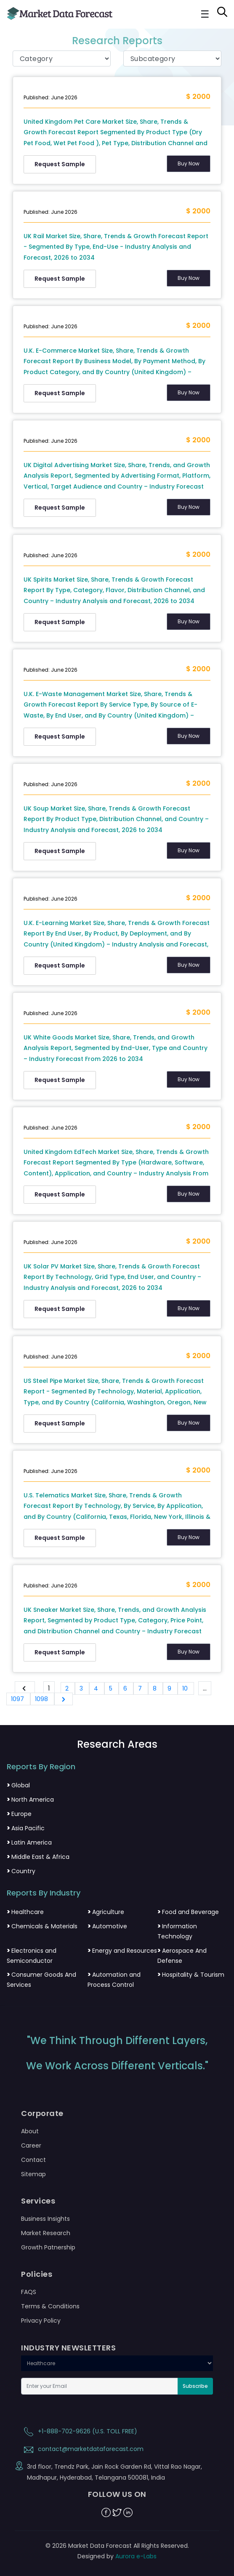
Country (21, 1871)
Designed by (117, 2556)
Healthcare (25, 1912)
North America (30, 1799)
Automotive (107, 1926)
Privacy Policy (41, 2320)
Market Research (45, 2233)
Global (18, 1785)
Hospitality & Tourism (190, 1974)
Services (38, 2201)
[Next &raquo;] (63, 1699)
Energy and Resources (122, 1950)
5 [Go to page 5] (111, 1688)
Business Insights (45, 2218)
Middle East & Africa (38, 1857)
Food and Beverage (188, 1912)
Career (31, 2145)
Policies (36, 2274)
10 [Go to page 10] (185, 1688)
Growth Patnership (48, 2247)
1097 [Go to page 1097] (18, 1699)
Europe (19, 1814)
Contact (33, 2160)
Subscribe (195, 2386)
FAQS (28, 2292)
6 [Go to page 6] (126, 1688)
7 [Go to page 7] (141, 1688)
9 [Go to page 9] (170, 1688)
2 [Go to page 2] (67, 1688)
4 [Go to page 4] (97, 1688)
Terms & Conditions (50, 2306)
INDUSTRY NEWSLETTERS (68, 2348)
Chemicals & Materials (42, 1926)
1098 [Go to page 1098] (42, 1699)
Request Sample (60, 164)
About (30, 2131)
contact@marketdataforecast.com (82, 2449)
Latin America (29, 1842)
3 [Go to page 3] (82, 1688)
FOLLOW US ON (117, 2494)
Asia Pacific (26, 1828)
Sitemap (33, 2174)
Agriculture (106, 1912)
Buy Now (188, 163)
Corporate (42, 2113)
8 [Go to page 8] (155, 1688)
